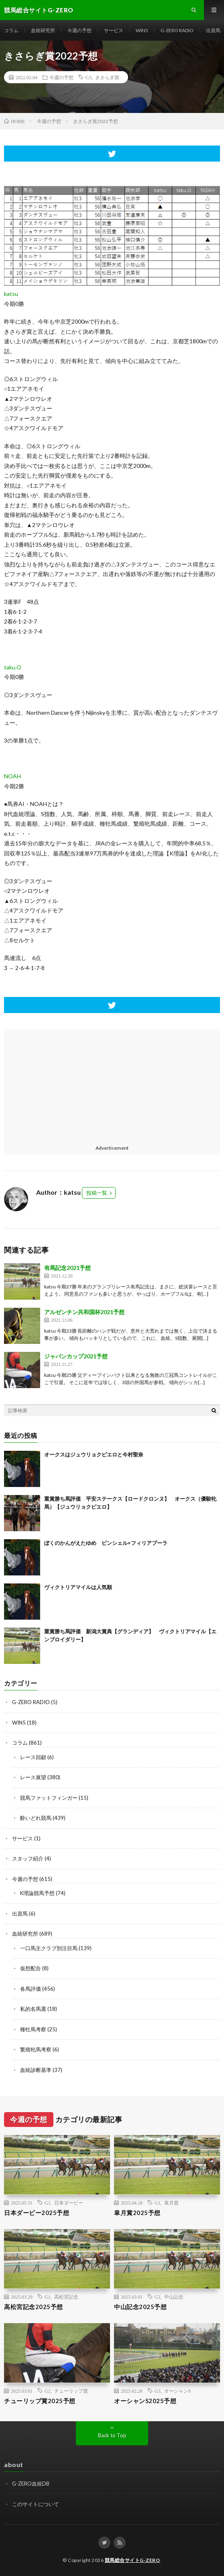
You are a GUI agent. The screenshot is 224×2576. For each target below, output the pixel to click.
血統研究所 (43, 30)
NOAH (12, 776)
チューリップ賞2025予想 (39, 2400)
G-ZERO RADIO (177, 30)
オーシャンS (177, 2390)
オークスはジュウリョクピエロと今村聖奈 (93, 1454)
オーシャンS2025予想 (145, 2400)
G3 (89, 77)
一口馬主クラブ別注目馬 (48, 1948)
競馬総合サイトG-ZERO (132, 2560)
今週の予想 (79, 30)
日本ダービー (68, 2202)
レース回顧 (33, 1757)
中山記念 (173, 2296)
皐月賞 (171, 2202)
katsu (11, 293)
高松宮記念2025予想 (33, 2306)
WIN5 (142, 30)
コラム (11, 30)
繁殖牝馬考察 (35, 2049)
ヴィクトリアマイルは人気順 (78, 1587)
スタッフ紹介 (27, 1858)
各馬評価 (30, 1988)
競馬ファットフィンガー (48, 1798)
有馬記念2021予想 (67, 1267)
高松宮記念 (66, 2296)
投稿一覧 (96, 1193)
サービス (113, 30)
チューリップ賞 (71, 2390)
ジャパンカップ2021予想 (76, 1356)
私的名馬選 (33, 2009)
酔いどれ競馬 (35, 1818)
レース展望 (33, 1777)
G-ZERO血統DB (30, 2483)
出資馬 (213, 30)
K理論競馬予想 (37, 1893)
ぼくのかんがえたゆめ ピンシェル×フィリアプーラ (105, 1543)
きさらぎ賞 (107, 77)
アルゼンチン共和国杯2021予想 (84, 1312)
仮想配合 (30, 1968)
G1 (48, 2202)
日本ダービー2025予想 (36, 2212)
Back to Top (112, 2435)
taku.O (12, 667)
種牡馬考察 (33, 2029)
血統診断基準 (35, 2070)
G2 (158, 2296)
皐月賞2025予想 (137, 2212)
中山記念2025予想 (140, 2306)
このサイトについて (35, 2504)
